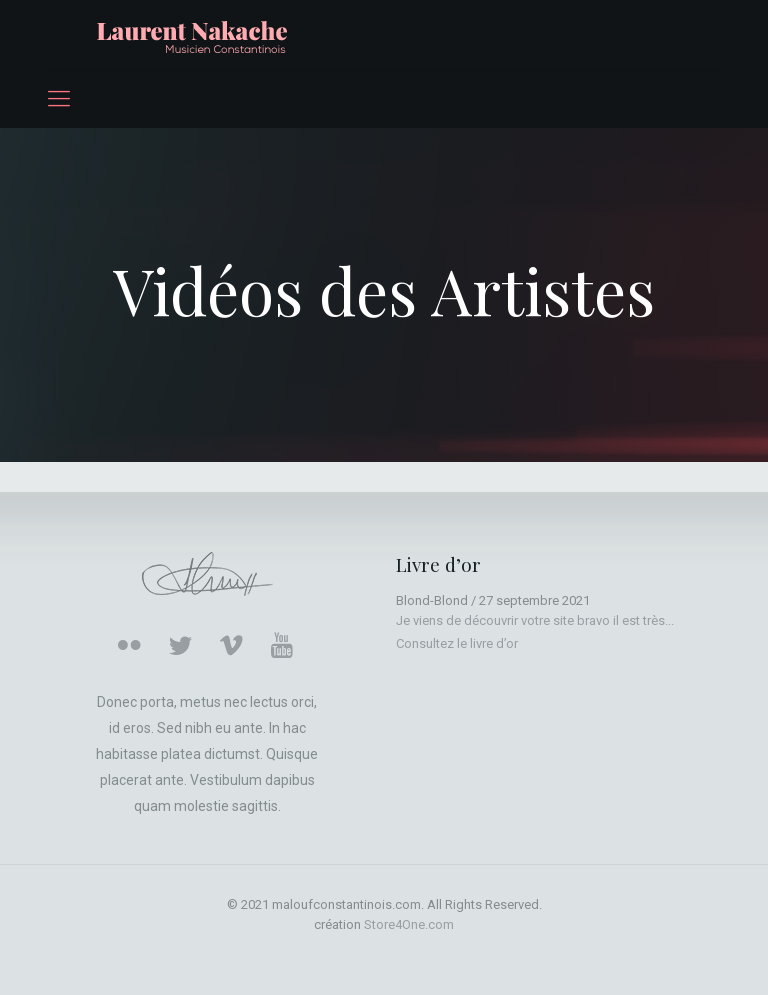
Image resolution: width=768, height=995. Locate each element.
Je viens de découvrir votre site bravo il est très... (535, 620)
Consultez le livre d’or (457, 643)
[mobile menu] (59, 99)
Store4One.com (409, 924)
